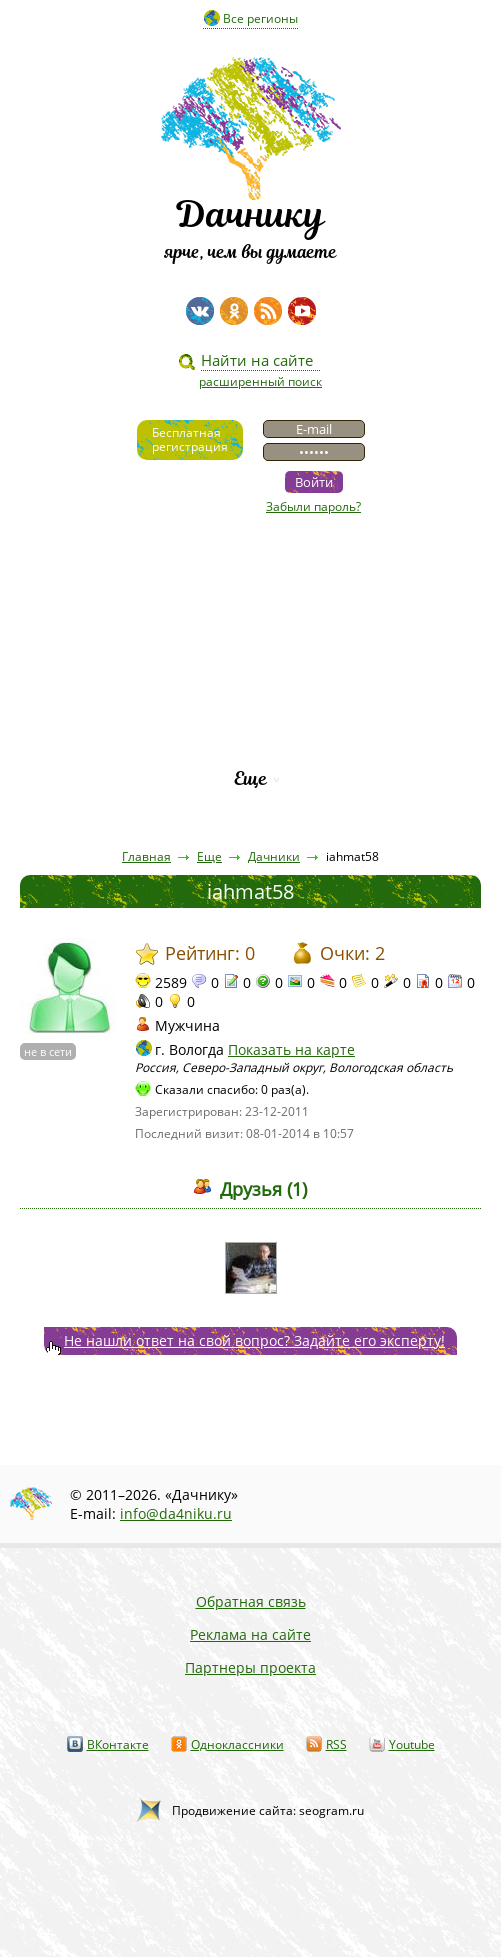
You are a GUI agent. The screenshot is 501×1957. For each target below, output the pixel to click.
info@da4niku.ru (176, 1513)
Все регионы (260, 18)
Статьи (250, 608)
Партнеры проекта (250, 1667)
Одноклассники (237, 1744)
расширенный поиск (260, 381)
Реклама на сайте (250, 1634)
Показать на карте (291, 1049)
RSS (336, 1744)
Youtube (412, 1744)
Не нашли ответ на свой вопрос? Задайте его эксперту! (254, 1340)
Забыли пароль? (313, 506)
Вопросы (250, 676)
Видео (251, 574)
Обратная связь (251, 1601)
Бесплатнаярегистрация (190, 439)
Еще (250, 778)
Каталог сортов (250, 710)
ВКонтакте (118, 1744)
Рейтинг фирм (251, 744)
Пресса (251, 642)
